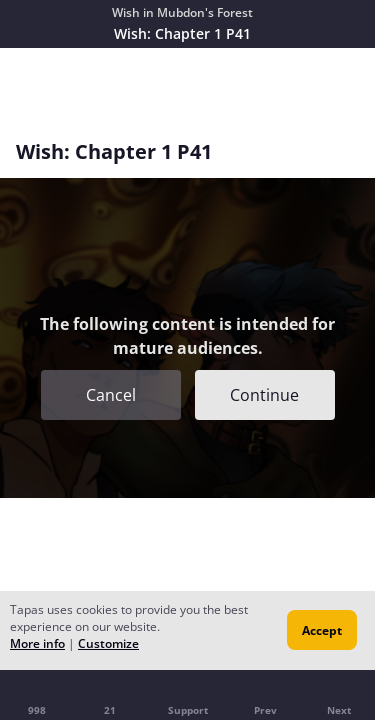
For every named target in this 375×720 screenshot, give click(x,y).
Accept (322, 630)
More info (37, 643)
